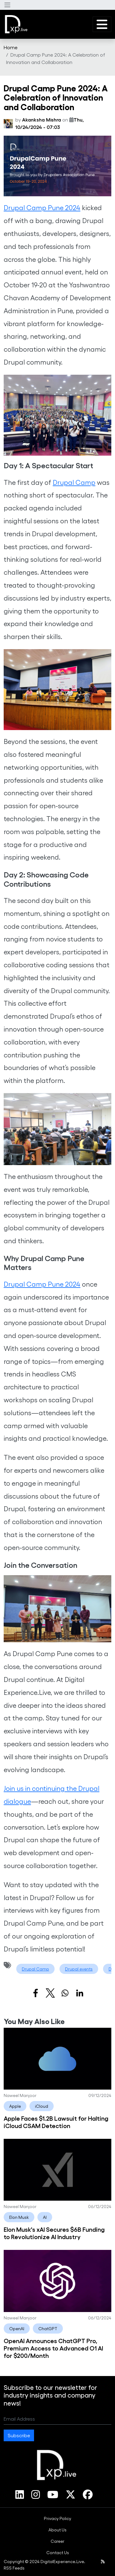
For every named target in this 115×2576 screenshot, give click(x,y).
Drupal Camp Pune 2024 (42, 207)
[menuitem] (10, 47)
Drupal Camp (74, 482)
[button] (7, 5)
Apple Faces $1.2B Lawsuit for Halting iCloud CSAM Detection (56, 2121)
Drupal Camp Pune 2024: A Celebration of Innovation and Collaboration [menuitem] (55, 58)
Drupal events (79, 1968)
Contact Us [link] (57, 2552)
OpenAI (16, 2328)
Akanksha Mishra (41, 119)
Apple (15, 2106)
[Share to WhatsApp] (65, 1993)
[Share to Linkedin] (80, 1993)
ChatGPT (47, 2328)
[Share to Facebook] (35, 1993)
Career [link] (57, 2541)
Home (10, 47)
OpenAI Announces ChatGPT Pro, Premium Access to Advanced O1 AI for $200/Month (53, 2348)
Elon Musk (19, 2217)
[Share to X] (50, 1993)
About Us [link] (57, 2529)
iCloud (41, 2106)
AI (45, 2217)
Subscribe (19, 2435)
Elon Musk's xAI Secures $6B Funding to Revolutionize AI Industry (54, 2232)
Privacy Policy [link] (57, 2518)
